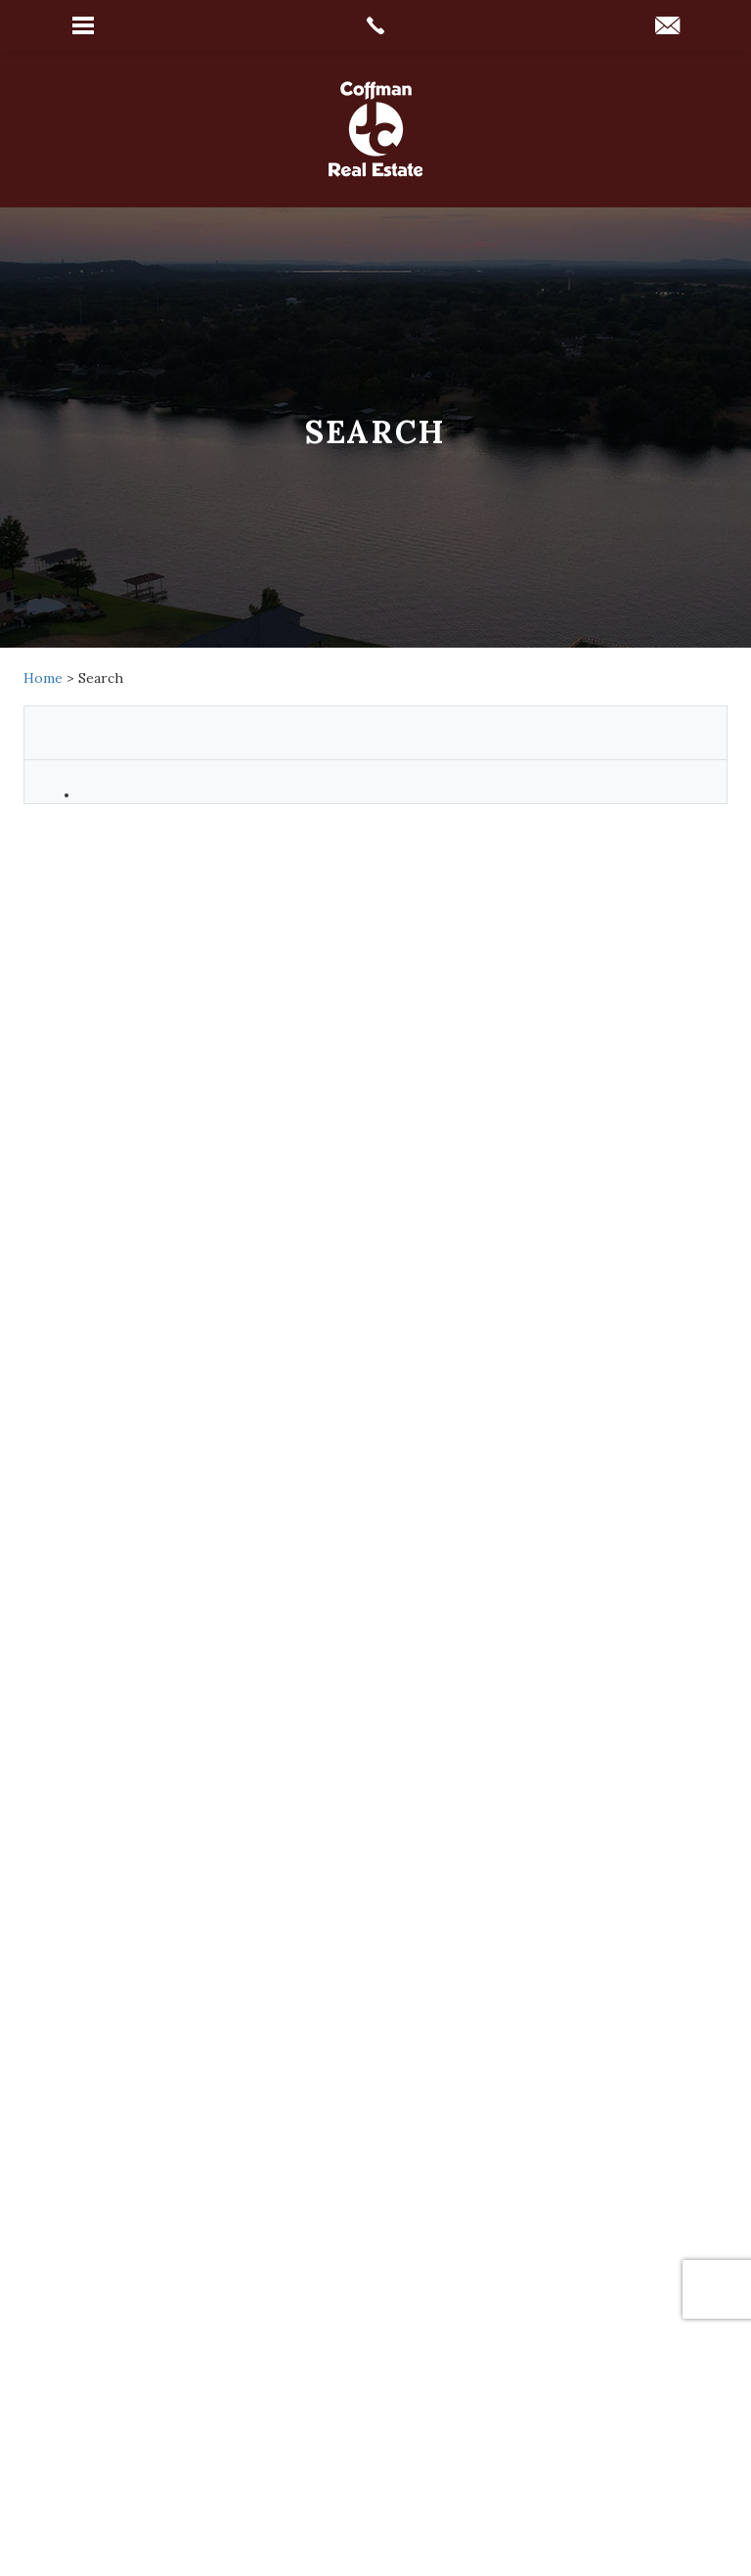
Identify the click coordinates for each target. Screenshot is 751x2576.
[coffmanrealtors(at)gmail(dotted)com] (667, 27)
